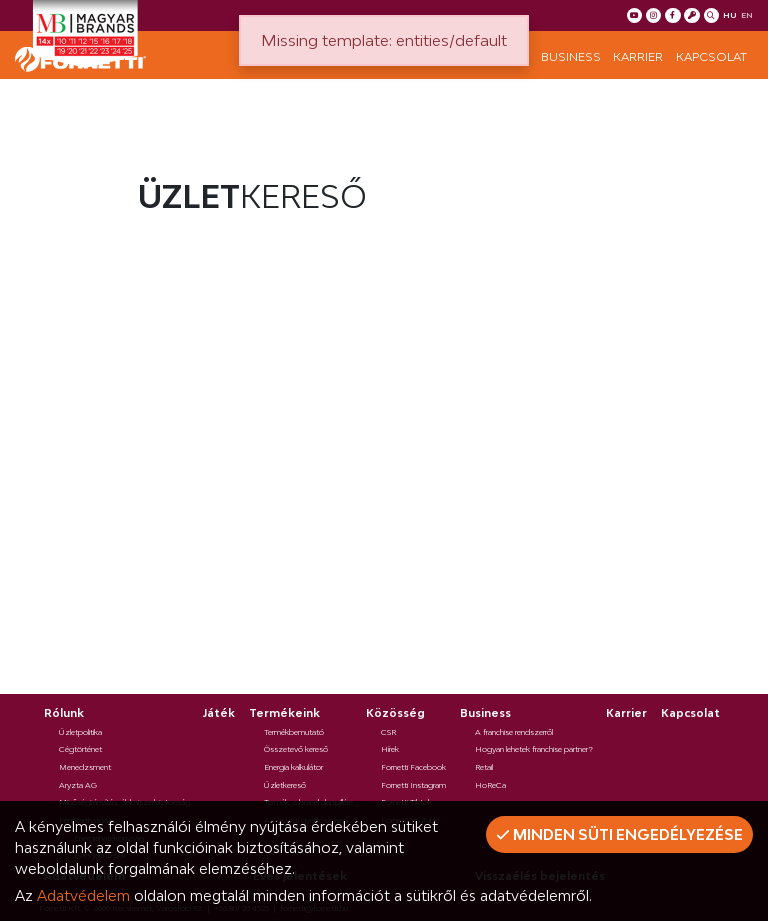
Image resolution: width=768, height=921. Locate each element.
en (747, 15)
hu (730, 15)
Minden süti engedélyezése (619, 834)
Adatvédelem (83, 895)
